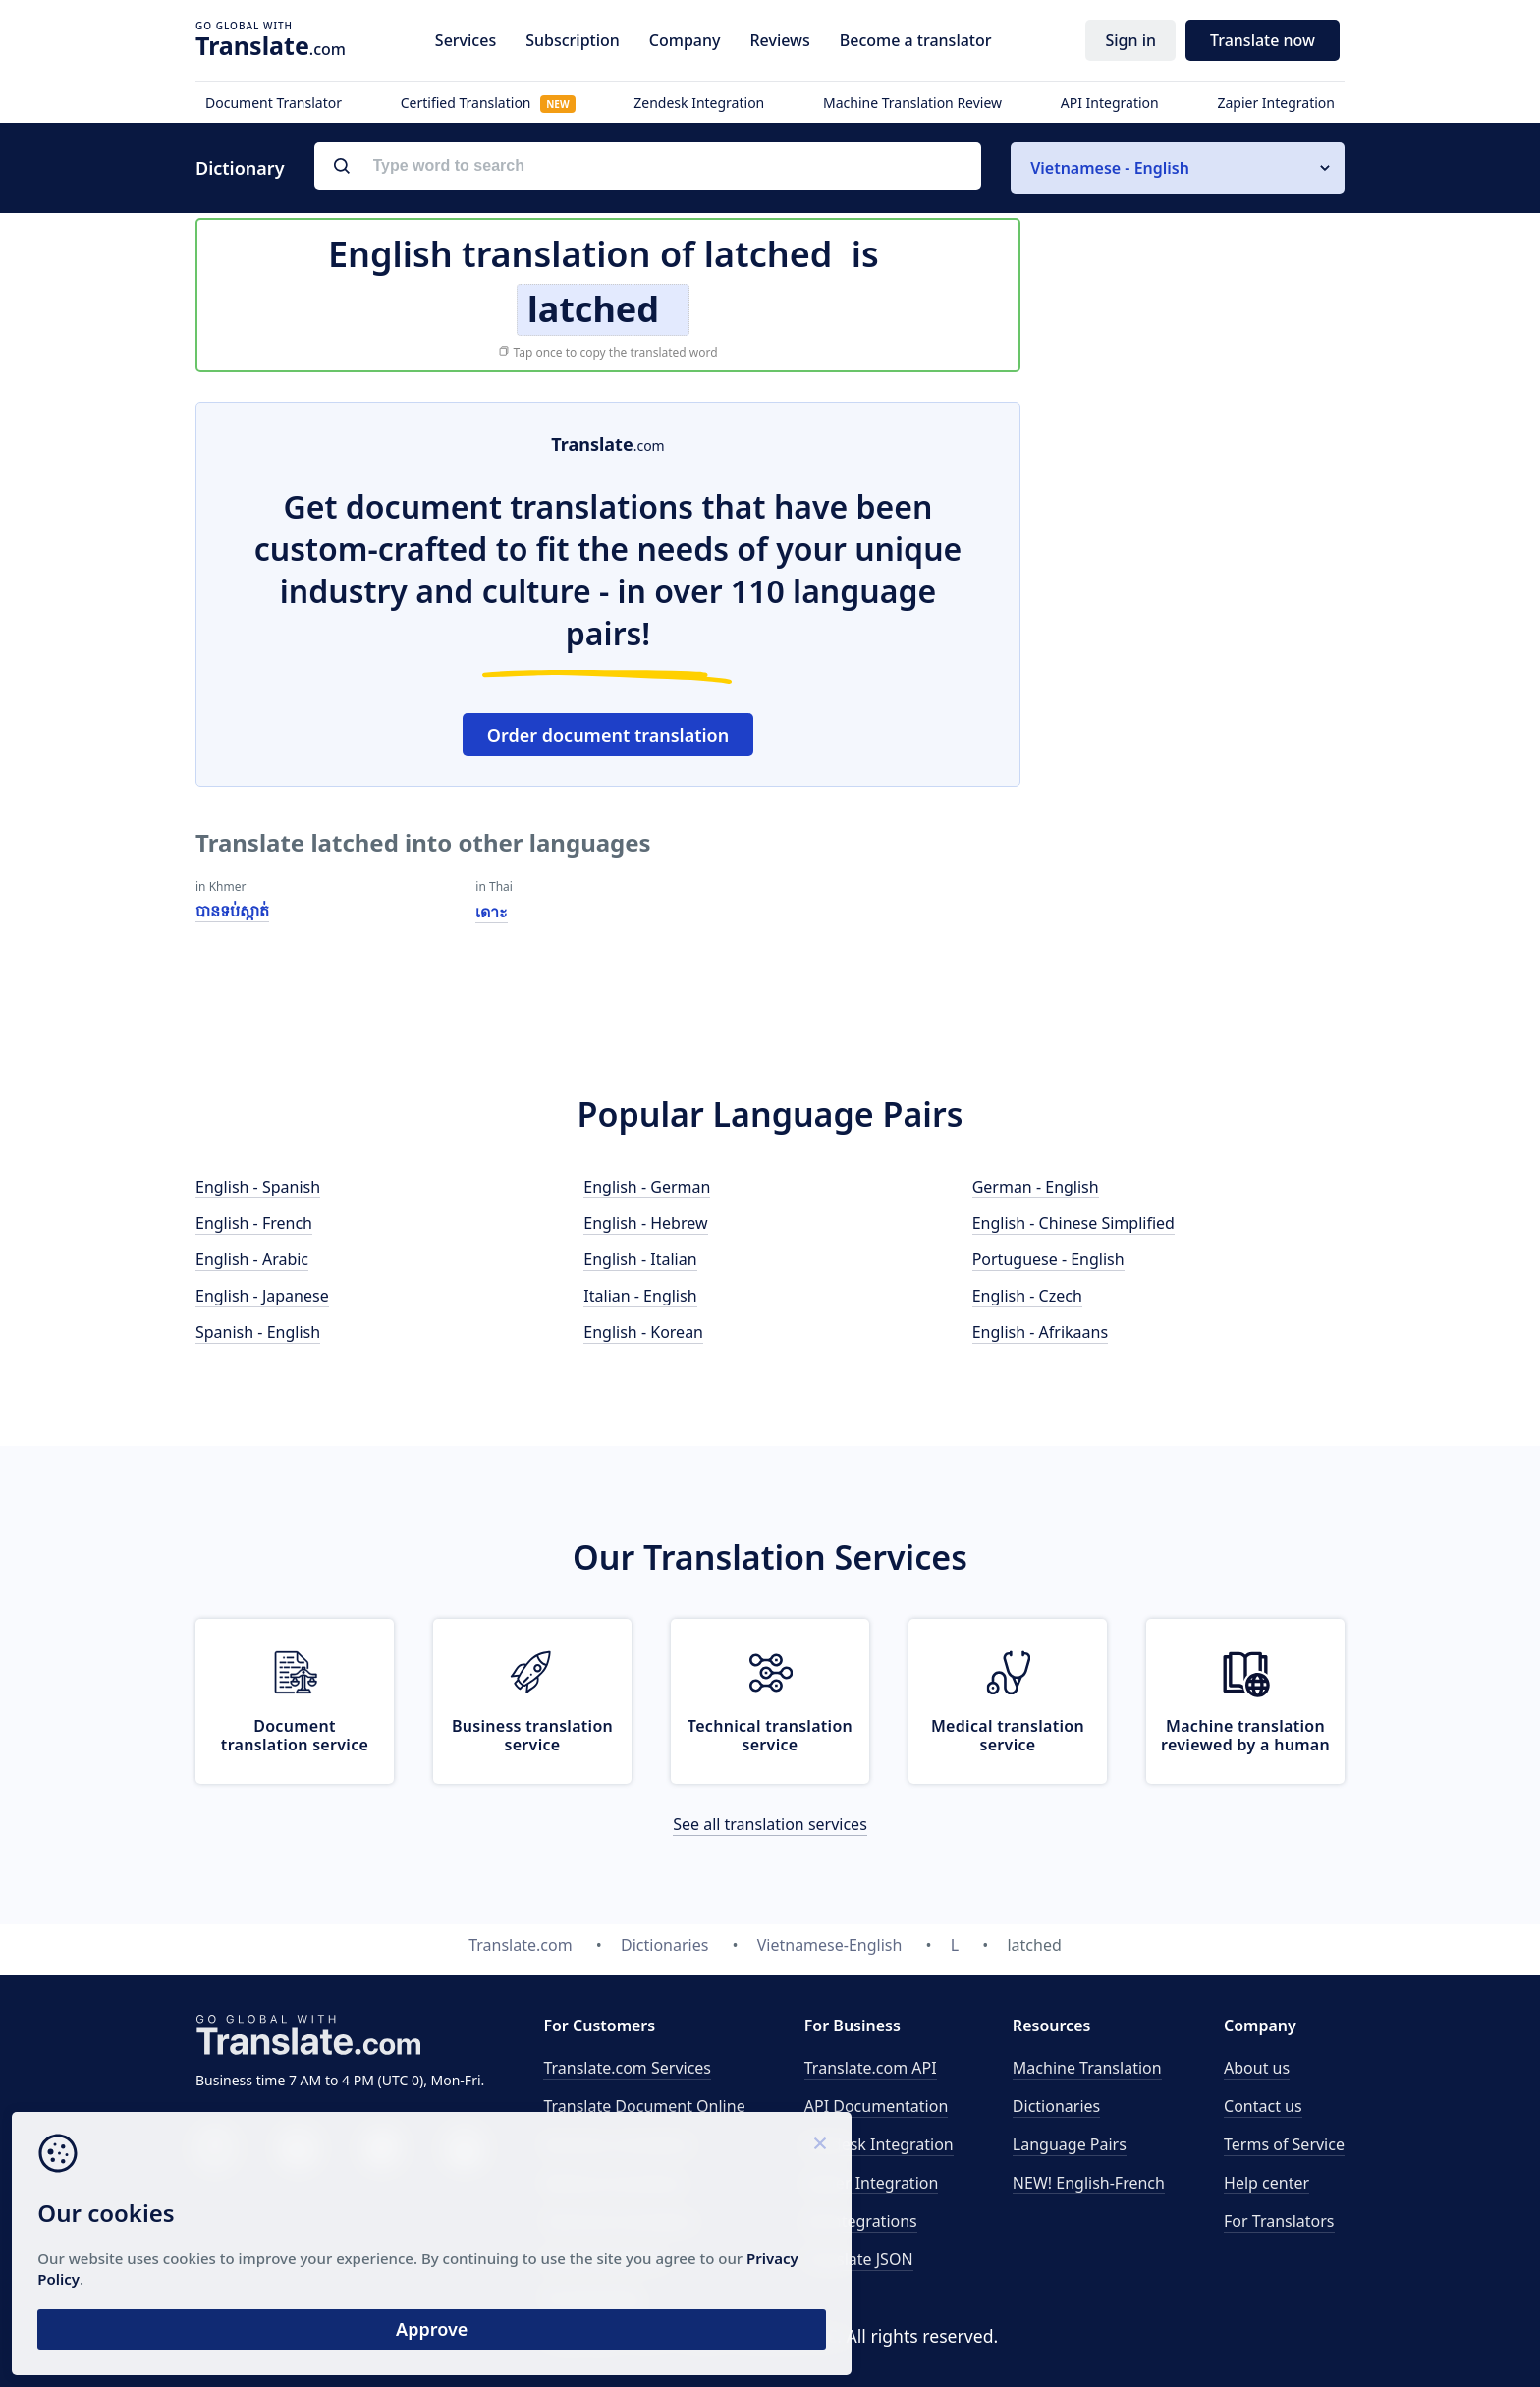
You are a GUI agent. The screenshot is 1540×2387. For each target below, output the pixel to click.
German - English (1035, 1186)
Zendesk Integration (698, 102)
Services (465, 40)
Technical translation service (770, 1735)
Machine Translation (1087, 2068)
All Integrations (860, 2221)
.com (270, 45)
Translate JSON (858, 2259)
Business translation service (532, 1735)
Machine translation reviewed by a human (1245, 1735)
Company (685, 40)
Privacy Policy (189, 2267)
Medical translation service (1007, 1735)
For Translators (1279, 2221)
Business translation (617, 2144)
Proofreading (591, 2297)
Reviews (779, 40)
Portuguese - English (1048, 1259)
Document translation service (294, 1735)
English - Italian (639, 1259)
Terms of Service (1284, 2144)
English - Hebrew (645, 1223)
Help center (1266, 2182)
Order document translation (608, 735)
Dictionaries (1056, 2106)
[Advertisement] (1197, 696)
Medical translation (614, 2182)
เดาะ (491, 911)
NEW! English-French (1089, 2182)
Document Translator (273, 102)
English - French (253, 1223)
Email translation (605, 2259)
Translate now (1262, 40)
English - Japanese (262, 1295)
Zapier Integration (1276, 102)
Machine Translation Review (912, 102)
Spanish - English (257, 1332)
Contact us (1263, 2106)
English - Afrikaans (1040, 1332)
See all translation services (770, 1824)
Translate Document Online (643, 2106)
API (870, 2068)
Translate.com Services (627, 2068)
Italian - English (639, 1295)
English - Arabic (251, 1259)
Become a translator (916, 40)
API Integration (1110, 102)
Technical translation (619, 2221)
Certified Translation (488, 102)
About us (1257, 2068)
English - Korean (643, 1332)
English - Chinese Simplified (1073, 1223)
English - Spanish (257, 1186)
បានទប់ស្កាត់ (232, 910)
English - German (646, 1186)
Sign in (1130, 40)
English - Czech (1027, 1295)
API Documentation (876, 2106)
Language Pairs (1070, 2144)
